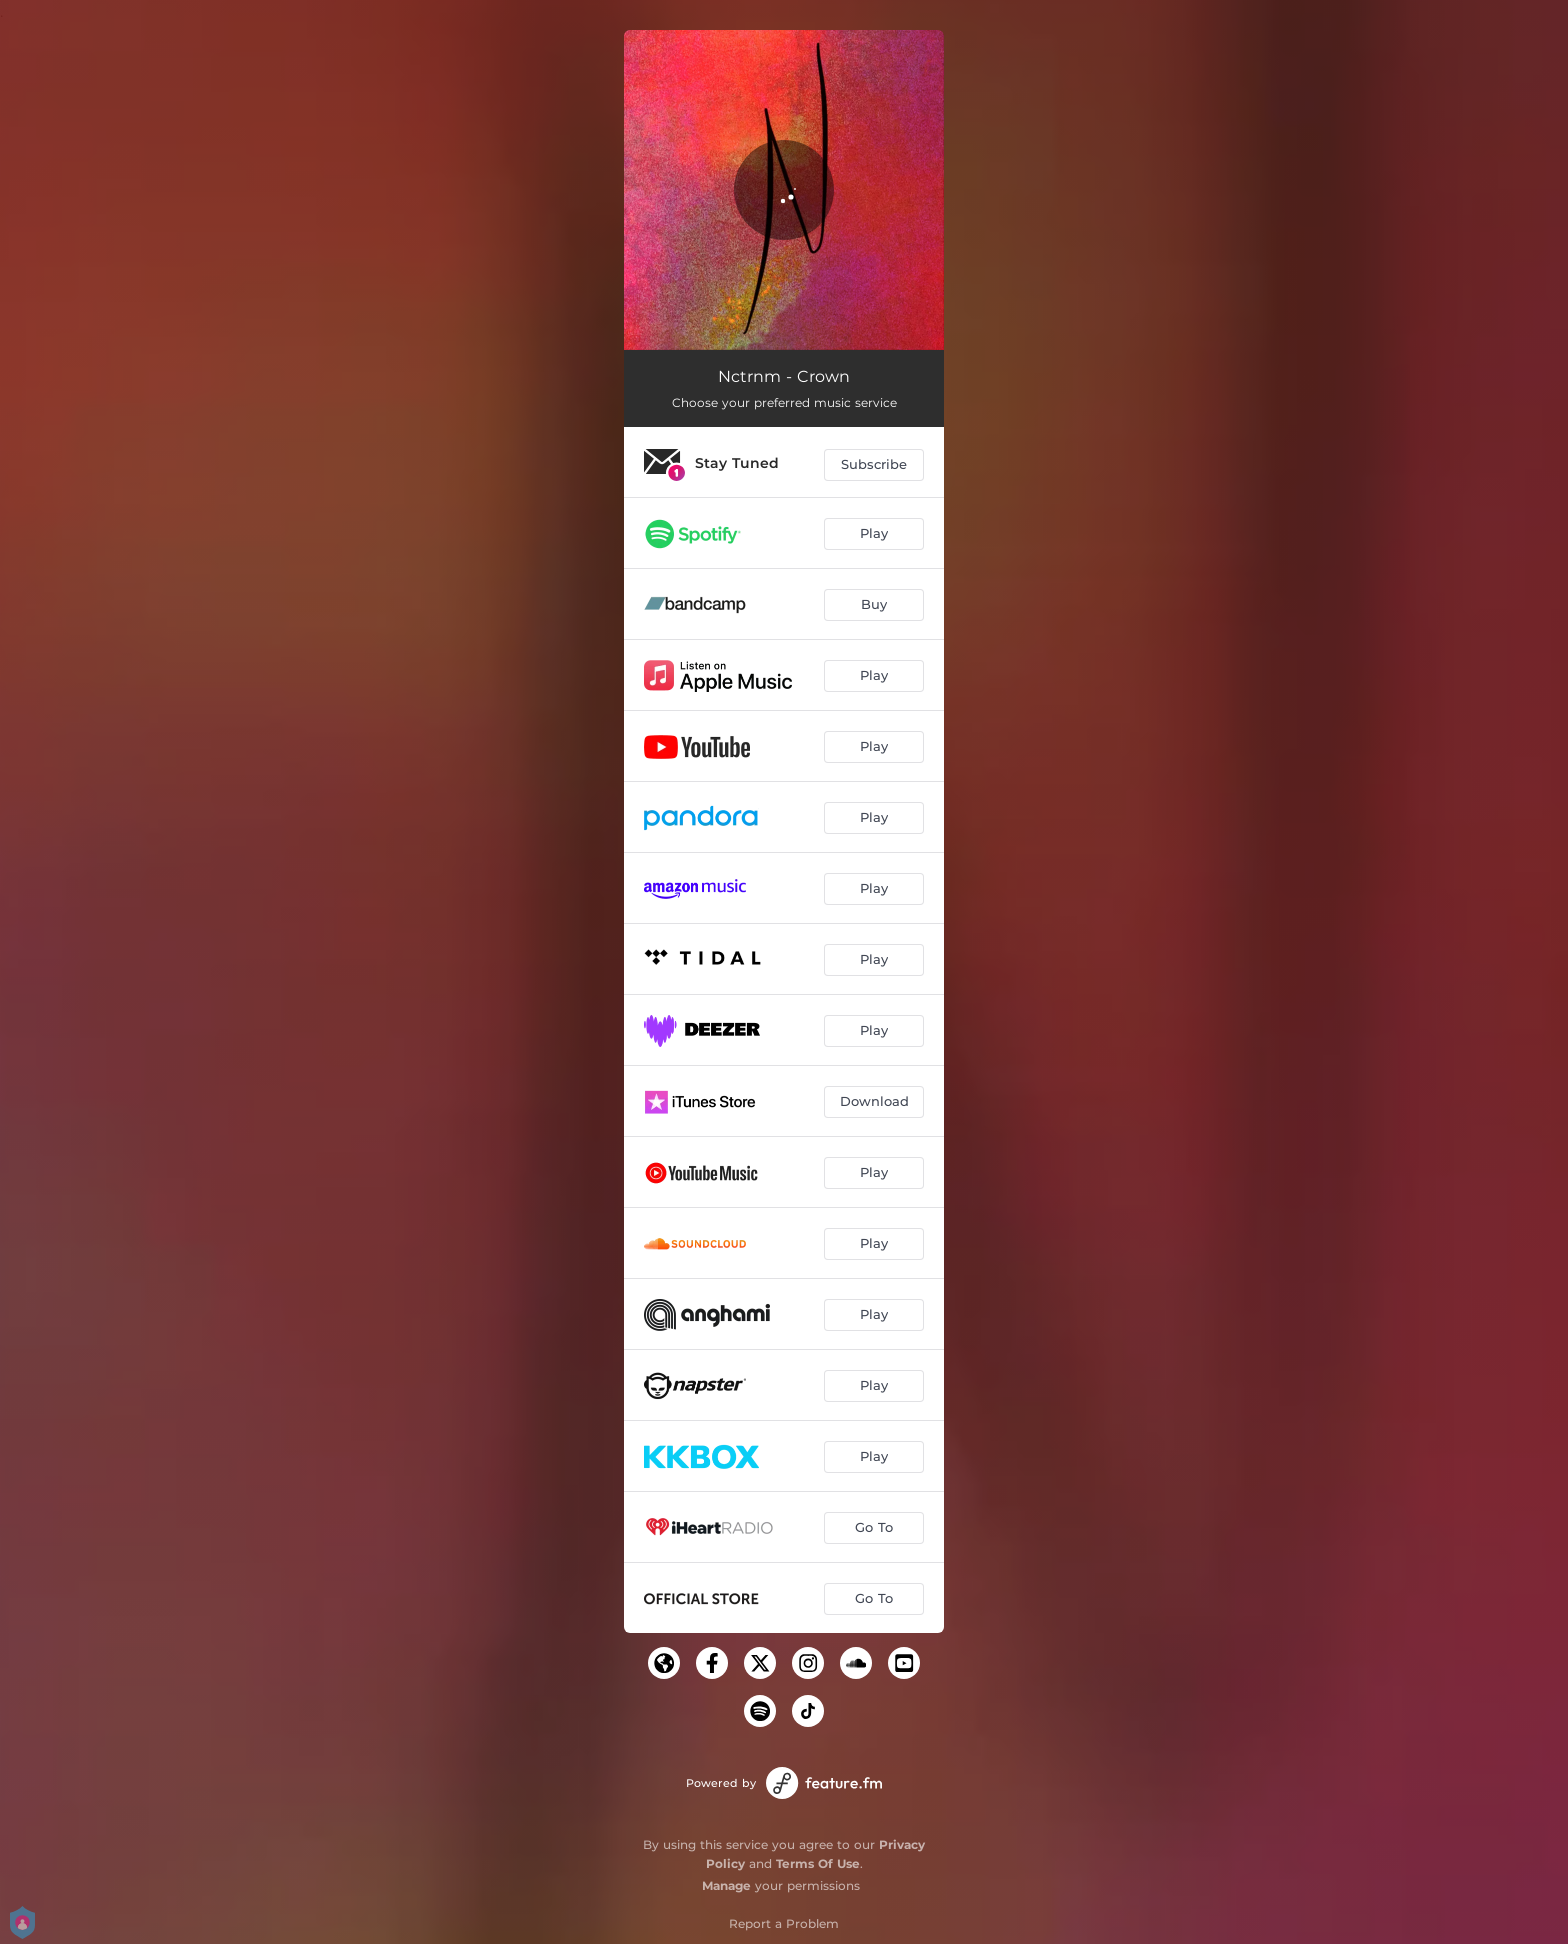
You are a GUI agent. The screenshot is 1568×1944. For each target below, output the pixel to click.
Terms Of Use (818, 1863)
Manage (726, 1885)
